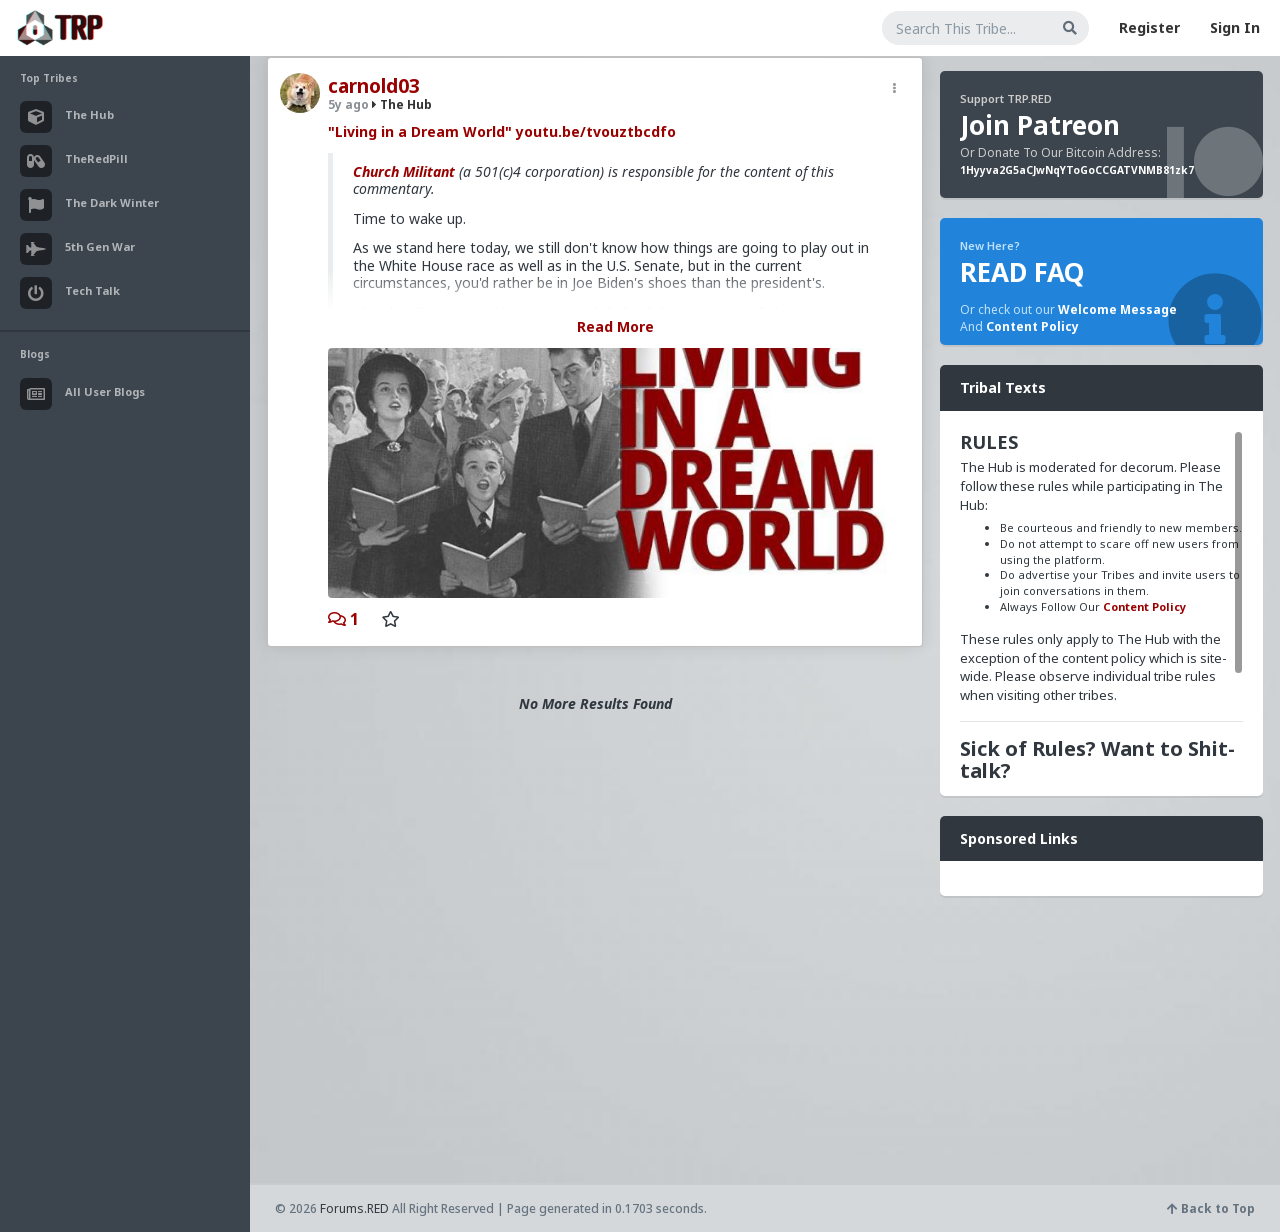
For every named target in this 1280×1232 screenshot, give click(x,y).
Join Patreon (1040, 125)
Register (1149, 27)
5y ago (348, 104)
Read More (615, 326)
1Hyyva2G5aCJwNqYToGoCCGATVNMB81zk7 (1077, 170)
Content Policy (1032, 326)
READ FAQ (1022, 272)
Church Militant (404, 171)
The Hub (402, 104)
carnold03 (374, 86)
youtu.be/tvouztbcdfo (596, 131)
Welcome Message (1117, 309)
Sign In (1235, 27)
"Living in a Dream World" (420, 131)
